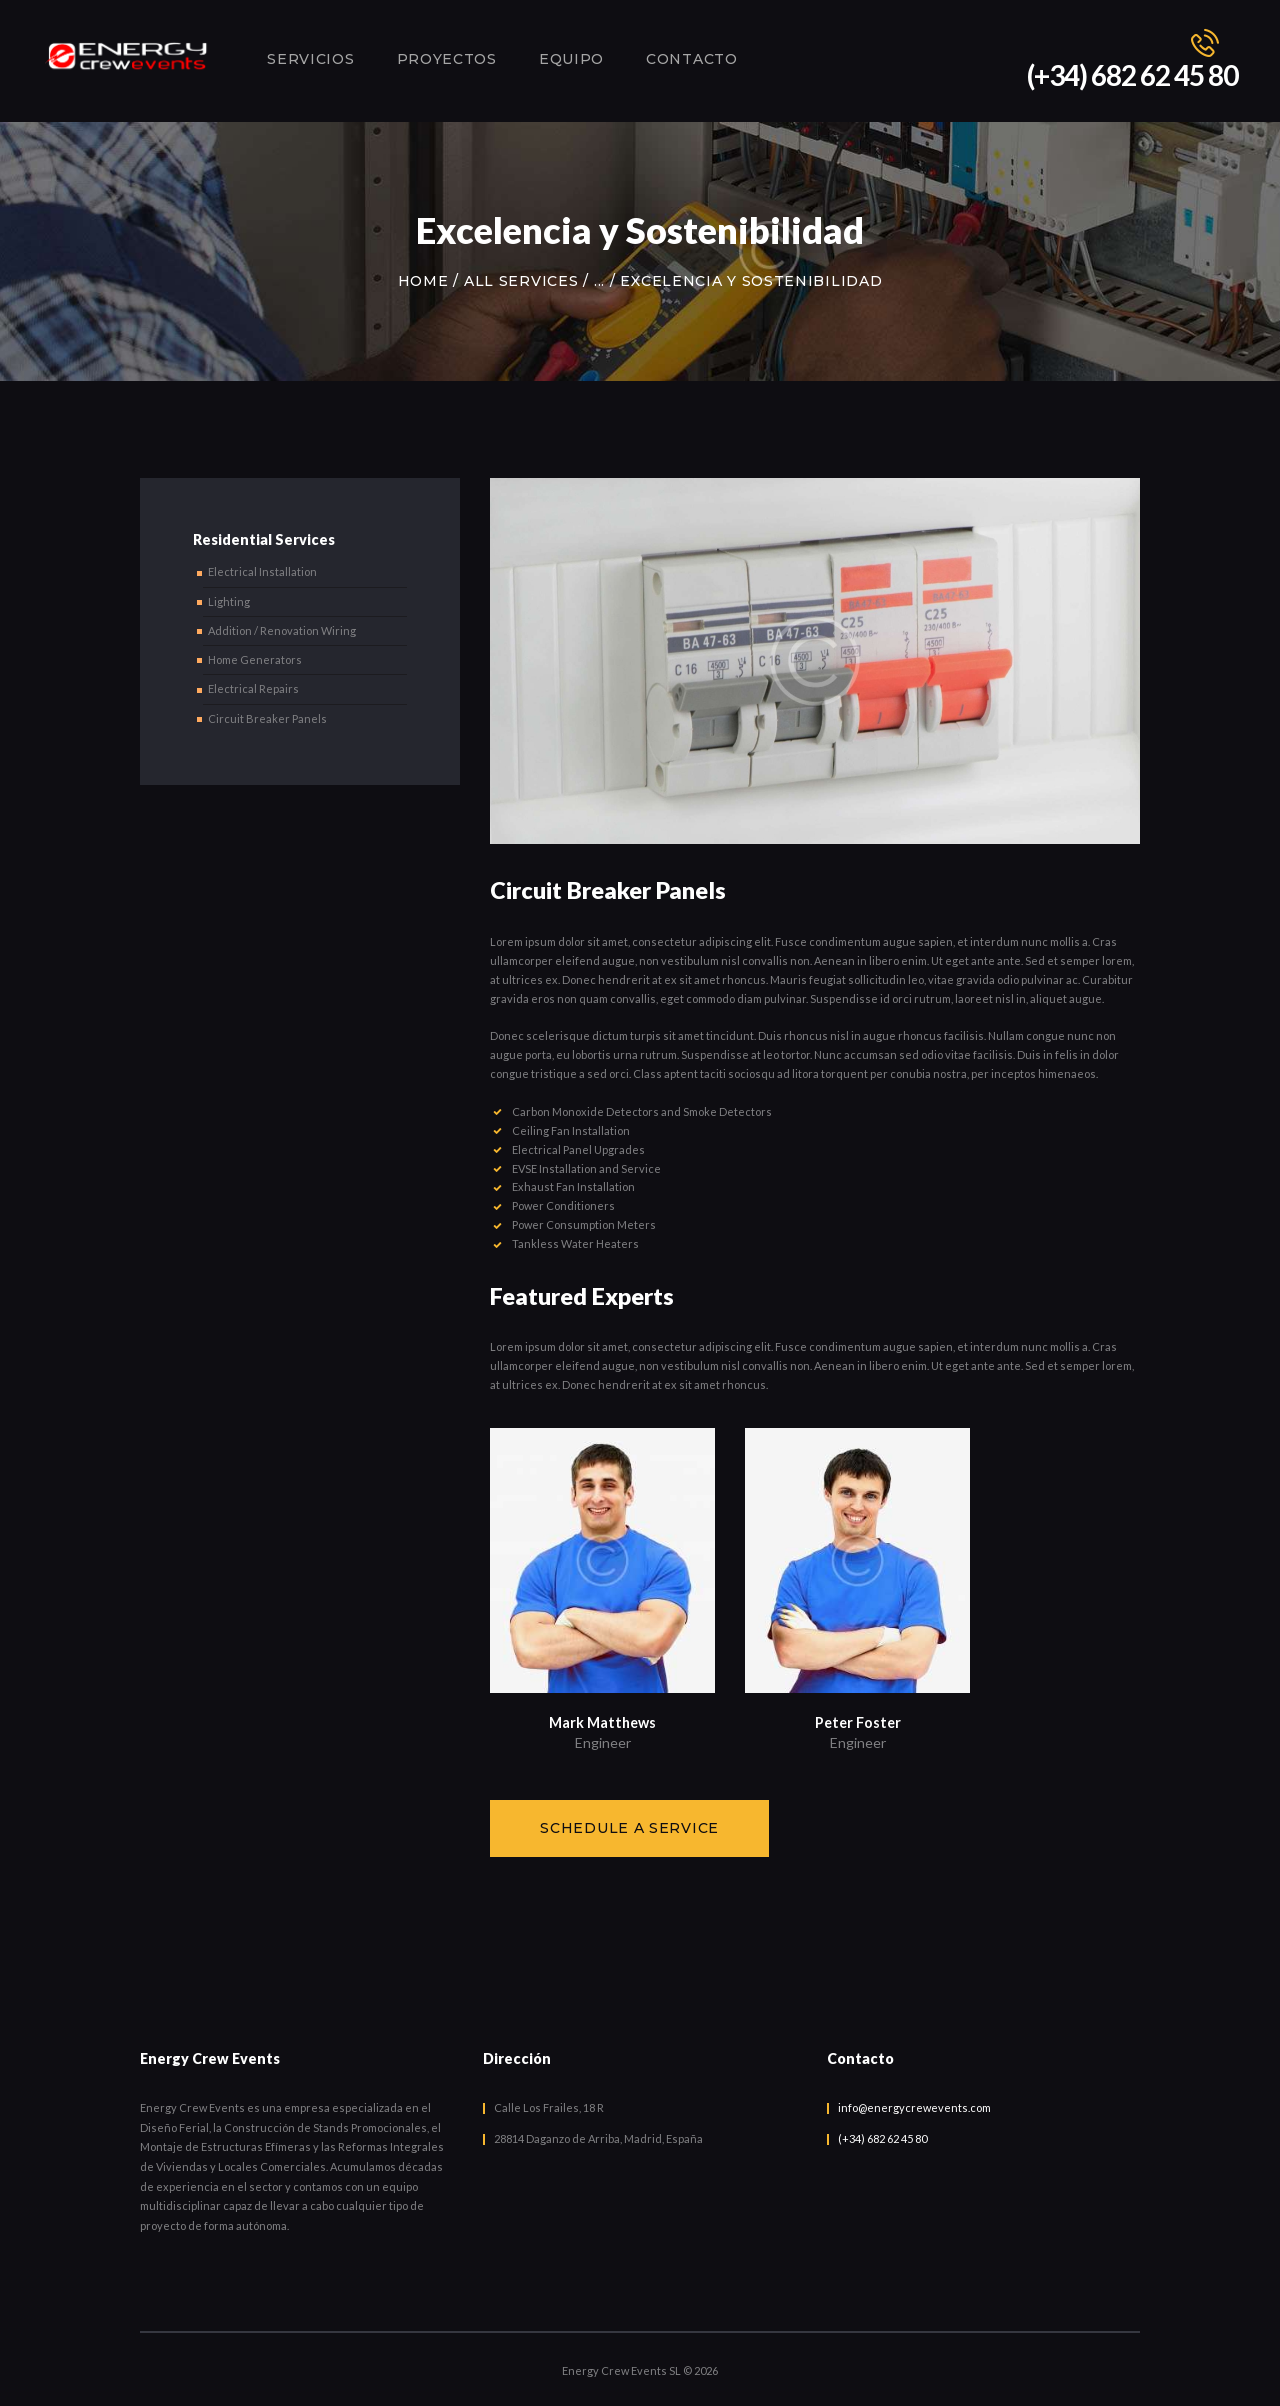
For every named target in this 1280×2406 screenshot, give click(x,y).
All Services (521, 281)
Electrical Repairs (253, 688)
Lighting (229, 601)
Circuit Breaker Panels (267, 718)
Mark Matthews (602, 1722)
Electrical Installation (262, 571)
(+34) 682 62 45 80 (882, 2138)
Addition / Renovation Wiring (282, 630)
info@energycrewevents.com (914, 2107)
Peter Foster (858, 1722)
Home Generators (255, 659)
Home (423, 281)
